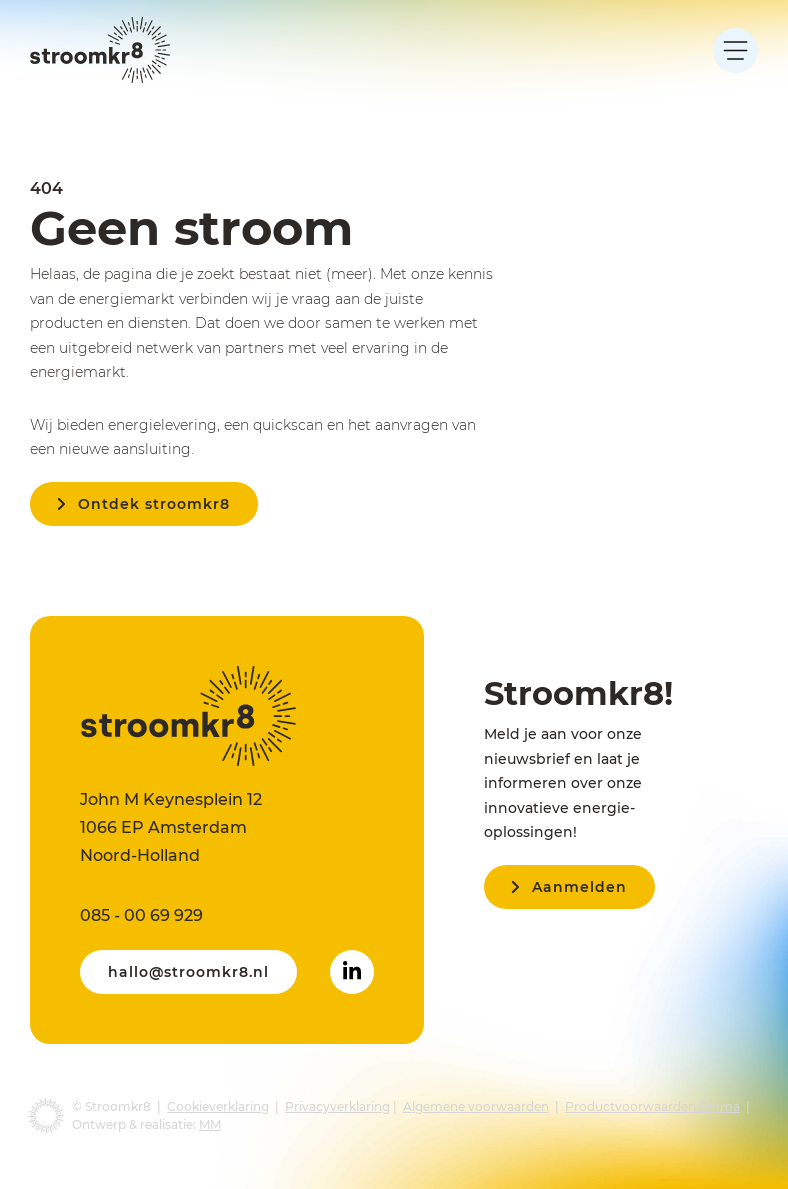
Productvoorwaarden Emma (652, 1106)
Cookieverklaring (218, 1106)
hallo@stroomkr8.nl (188, 972)
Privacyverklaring (337, 1106)
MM (210, 1124)
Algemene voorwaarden (476, 1106)
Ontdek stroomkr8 (154, 504)
